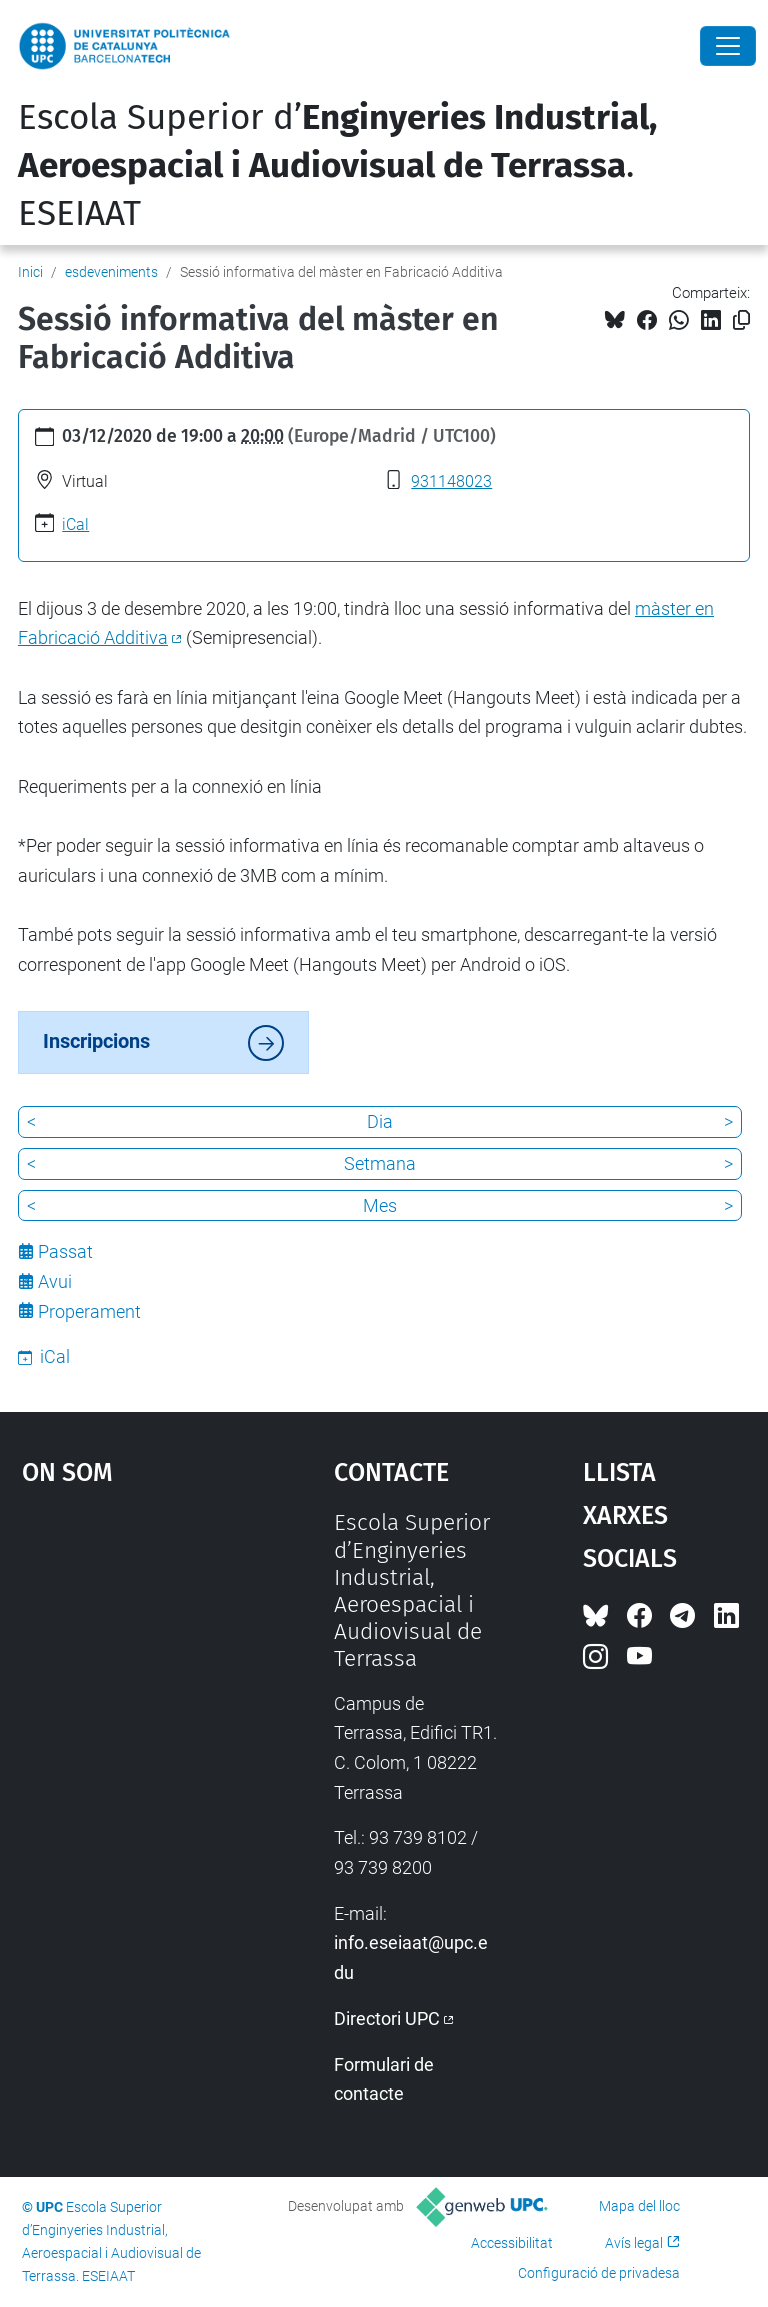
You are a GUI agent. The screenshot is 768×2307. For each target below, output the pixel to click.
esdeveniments (111, 272)
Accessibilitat (512, 2243)
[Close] (728, 46)
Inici (30, 272)
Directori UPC (387, 2018)
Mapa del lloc (639, 2206)
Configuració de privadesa (599, 2273)
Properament (89, 1311)
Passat (65, 1251)
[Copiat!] (741, 320)
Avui (55, 1281)
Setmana (380, 1163)
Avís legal (634, 2243)
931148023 (451, 481)
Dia (380, 1121)
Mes (380, 1205)
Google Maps (135, 1659)
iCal (75, 524)
